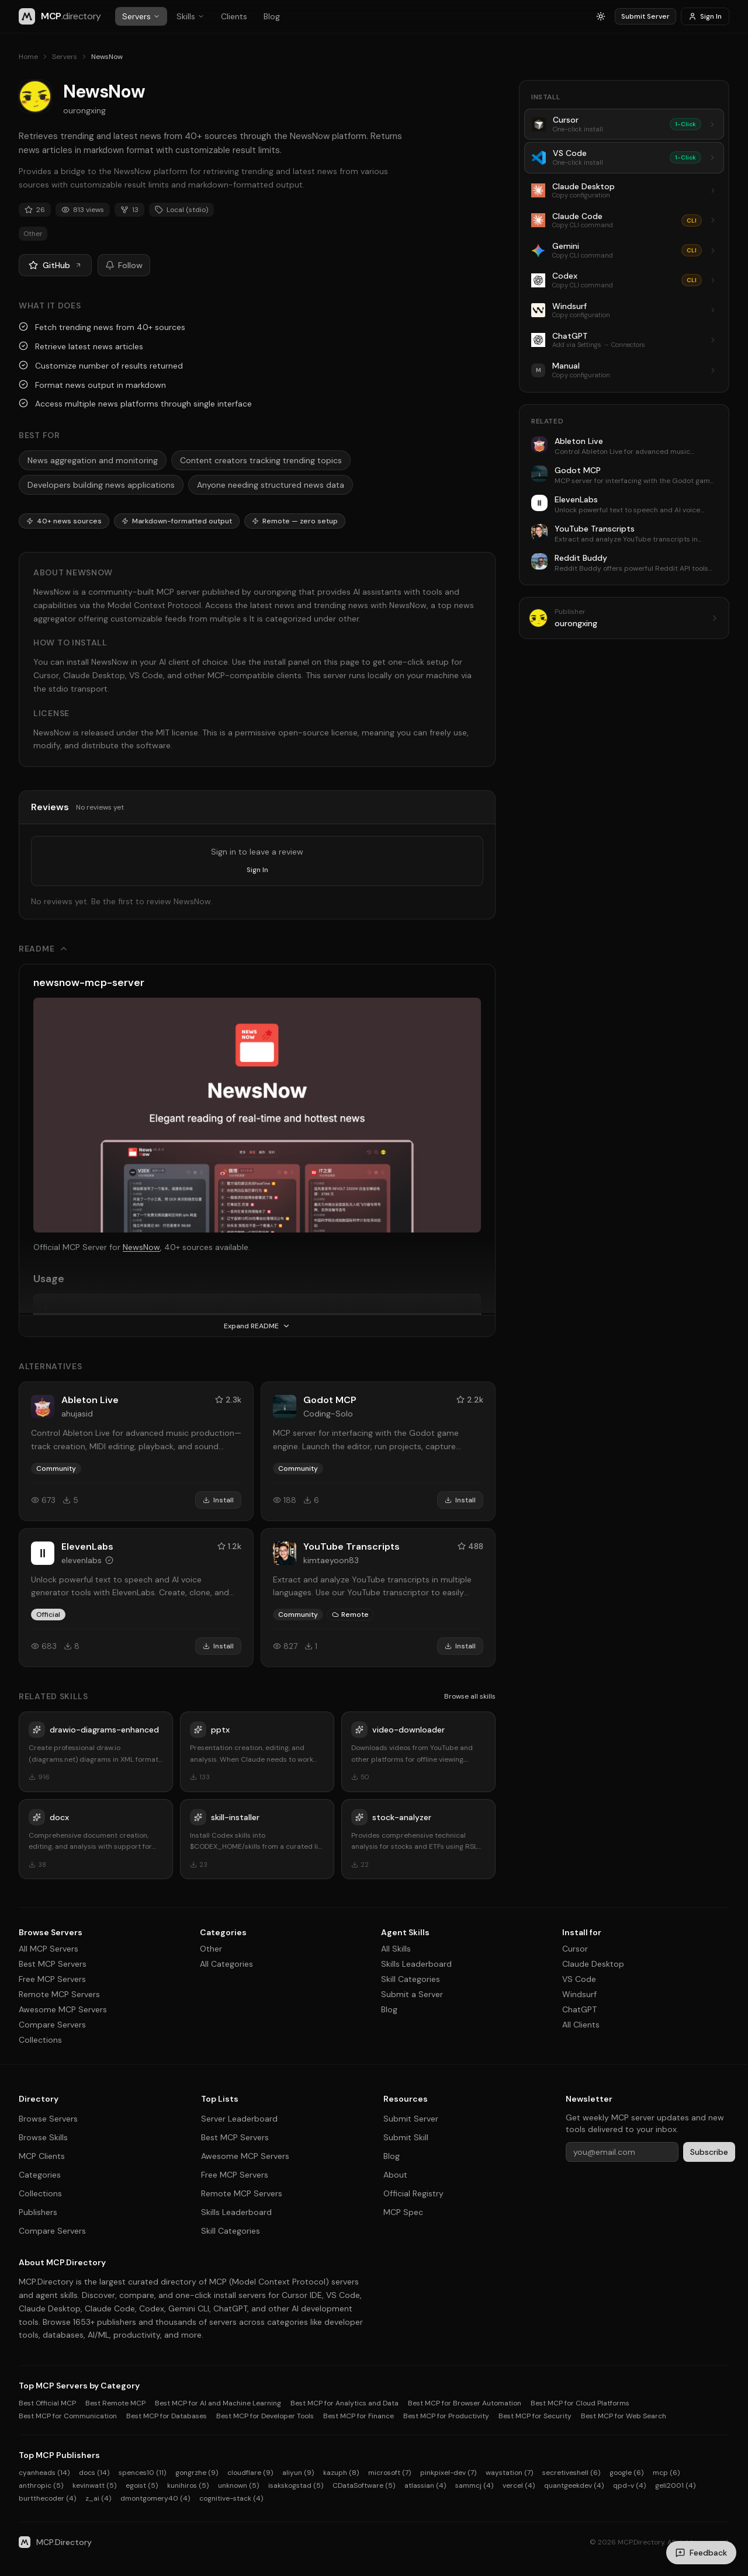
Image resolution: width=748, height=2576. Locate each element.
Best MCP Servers (52, 1964)
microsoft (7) (389, 2472)
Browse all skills (470, 1696)
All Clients (581, 2024)
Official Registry (413, 2193)
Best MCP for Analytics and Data (344, 2403)
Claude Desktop (593, 1964)
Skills (190, 16)
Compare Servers (52, 2024)
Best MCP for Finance (358, 2416)
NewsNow (141, 1247)
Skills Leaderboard (416, 1964)
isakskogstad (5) (295, 2485)
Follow (124, 265)
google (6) (626, 2472)
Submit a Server (412, 1994)
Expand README (257, 1326)
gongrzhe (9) (196, 2472)
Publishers (38, 2212)
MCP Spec (403, 2212)
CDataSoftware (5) (364, 2485)
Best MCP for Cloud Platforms (580, 2403)
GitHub (55, 265)
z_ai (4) (98, 2498)
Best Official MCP (47, 2403)
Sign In (705, 16)
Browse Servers (48, 2118)
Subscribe (709, 2152)
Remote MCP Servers (59, 1994)
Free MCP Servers (52, 1979)
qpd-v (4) (629, 2485)
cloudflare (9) (250, 2472)
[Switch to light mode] (600, 16)
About (395, 2174)
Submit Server (645, 16)
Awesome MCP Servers (63, 2009)
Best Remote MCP (115, 2403)
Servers (141, 16)
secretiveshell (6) (571, 2472)
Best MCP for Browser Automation (464, 2403)
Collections (40, 2040)
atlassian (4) (425, 2485)
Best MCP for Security (535, 2416)
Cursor (575, 1948)
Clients (234, 16)
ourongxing (84, 110)
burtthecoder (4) (47, 2498)
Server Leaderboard (239, 2118)
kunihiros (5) (188, 2485)
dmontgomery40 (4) (155, 2498)
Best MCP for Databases (166, 2416)
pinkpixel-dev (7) (448, 2472)
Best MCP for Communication (68, 2416)
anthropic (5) (41, 2485)
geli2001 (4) (675, 2485)
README (43, 948)
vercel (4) (519, 2485)
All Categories (226, 1964)
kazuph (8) (341, 2472)
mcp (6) (666, 2472)
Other (211, 1948)
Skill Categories (410, 1979)
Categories (40, 2174)
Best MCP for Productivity (446, 2416)
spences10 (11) (142, 2472)
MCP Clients (42, 2156)
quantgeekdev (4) (574, 2485)
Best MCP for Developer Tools (265, 2416)
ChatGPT (579, 2009)
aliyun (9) (298, 2472)
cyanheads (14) (44, 2472)
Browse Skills (43, 2137)
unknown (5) (238, 2485)
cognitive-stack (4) (231, 2498)
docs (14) (94, 2472)
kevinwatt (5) (94, 2485)
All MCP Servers (48, 1948)
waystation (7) (509, 2472)
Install (218, 1500)
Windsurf (579, 1994)
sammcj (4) (474, 2485)
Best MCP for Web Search (623, 2416)
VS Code (579, 1979)
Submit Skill (405, 2137)
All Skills (396, 1948)
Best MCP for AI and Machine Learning (218, 2403)
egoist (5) (142, 2485)
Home (28, 56)
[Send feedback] (701, 2552)
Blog (272, 16)
